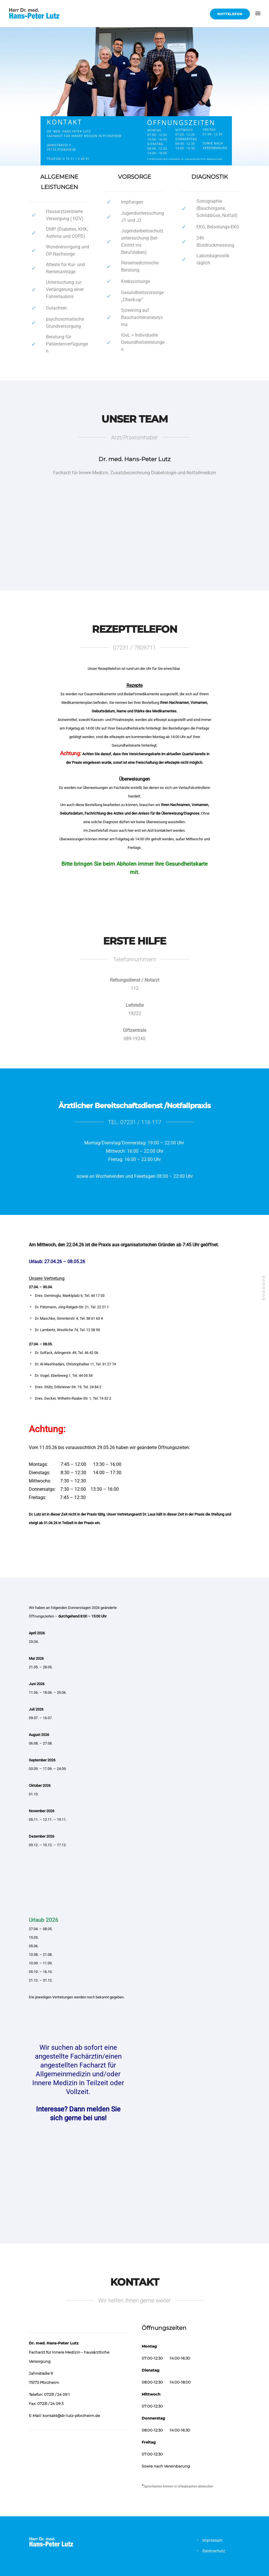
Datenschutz (213, 2551)
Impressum (212, 2540)
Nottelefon (229, 14)
